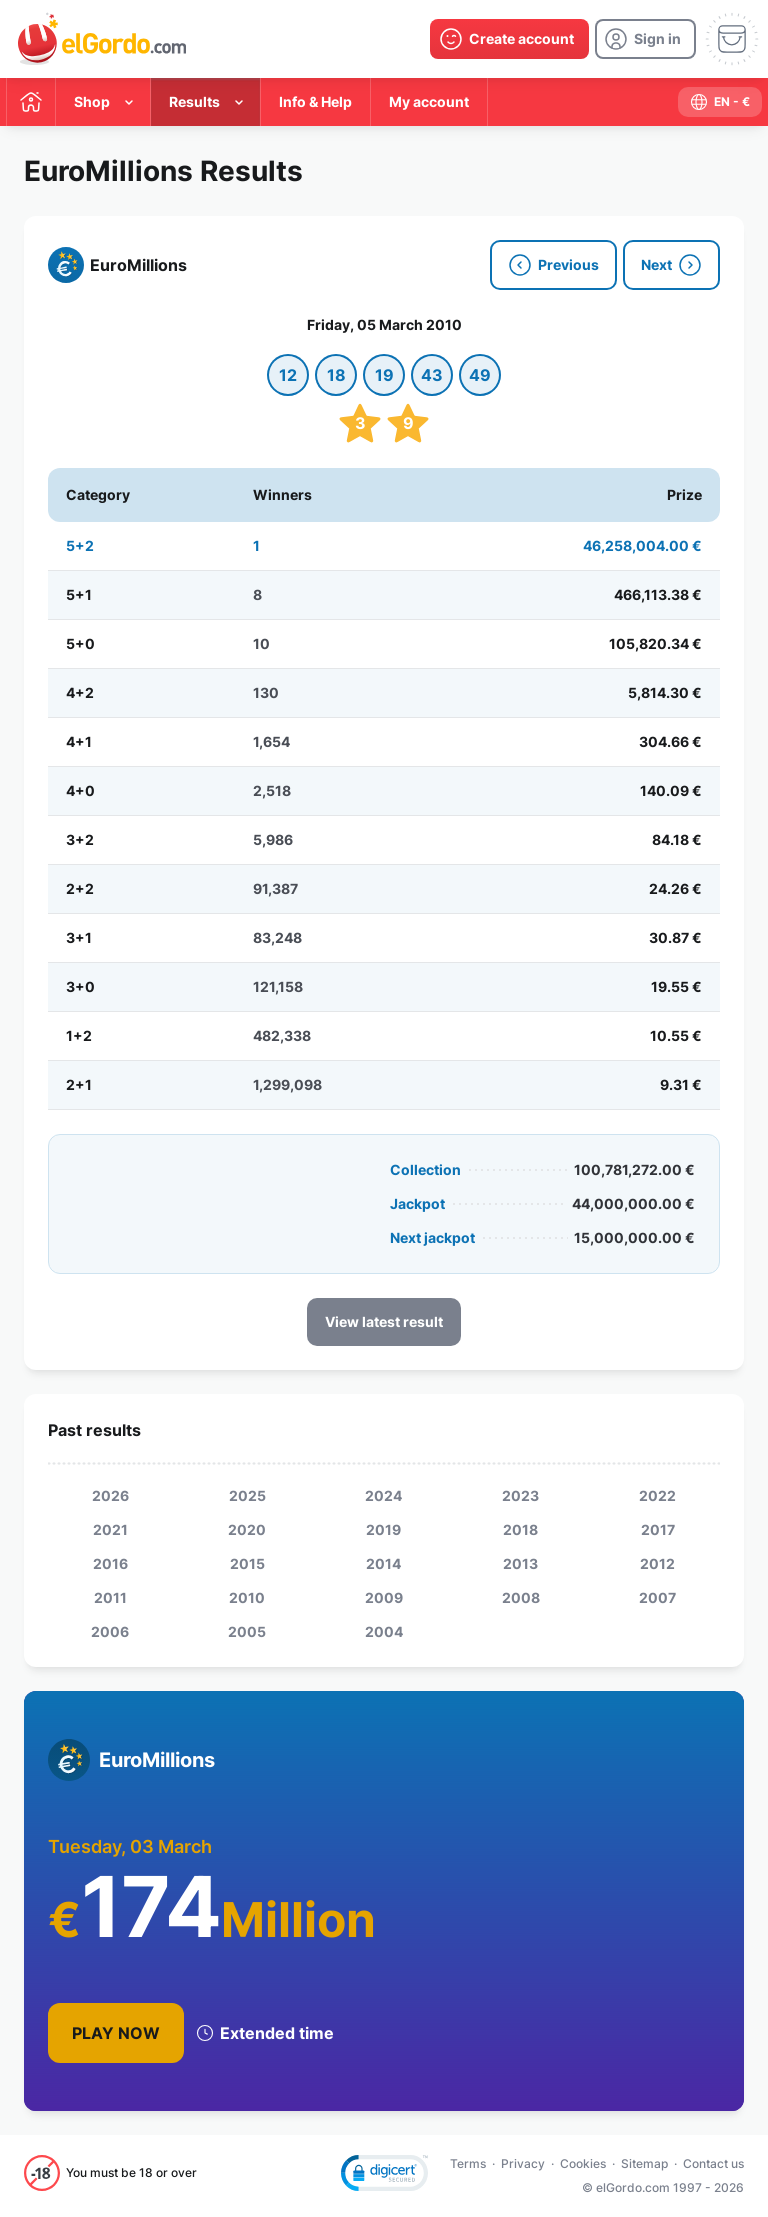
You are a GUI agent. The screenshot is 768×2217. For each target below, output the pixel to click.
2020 (247, 1529)
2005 (247, 1631)
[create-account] (509, 39)
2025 (247, 1495)
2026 (110, 1495)
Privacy (523, 2163)
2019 (383, 1529)
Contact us (713, 2163)
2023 (520, 1495)
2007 (657, 1597)
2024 (383, 1495)
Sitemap (644, 2163)
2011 (110, 1597)
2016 (110, 1563)
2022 (657, 1495)
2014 (383, 1563)
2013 (520, 1563)
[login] (645, 39)
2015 (247, 1563)
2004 (384, 1631)
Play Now (116, 2033)
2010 (247, 1597)
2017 (658, 1529)
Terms (468, 2163)
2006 (110, 1631)
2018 (520, 1529)
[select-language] (720, 102)
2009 (384, 1597)
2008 (521, 1597)
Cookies (583, 2163)
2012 (657, 1563)
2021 (110, 1529)
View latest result (384, 1321)
